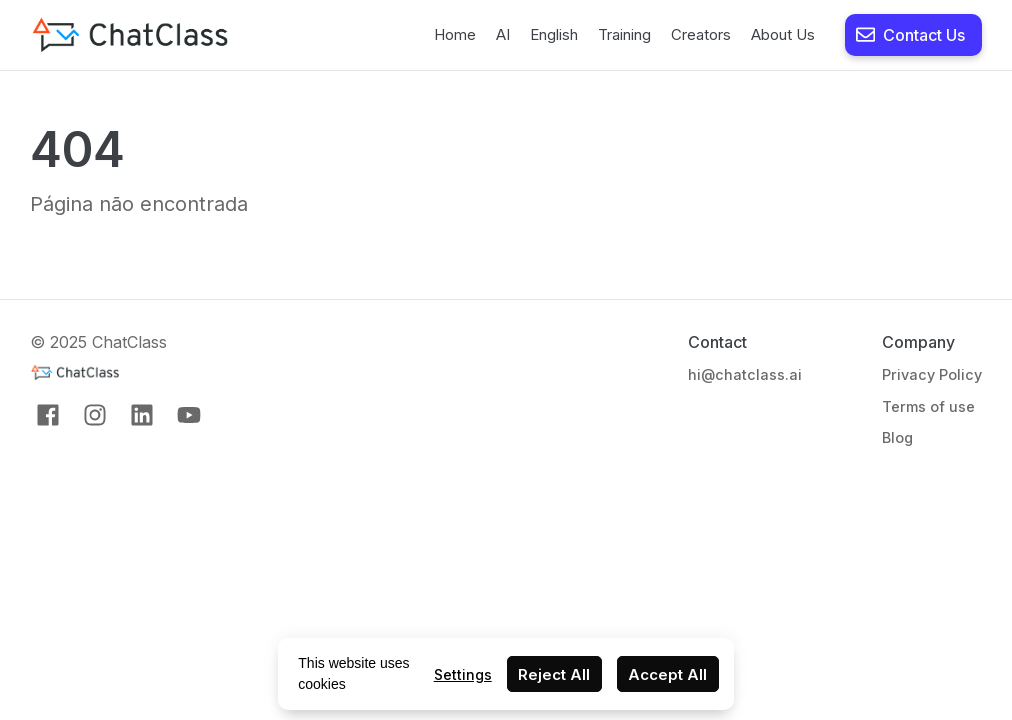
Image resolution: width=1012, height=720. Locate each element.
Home (455, 34)
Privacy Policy (932, 374)
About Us (783, 34)
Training (624, 34)
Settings (463, 674)
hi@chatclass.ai (745, 374)
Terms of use (928, 406)
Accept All (667, 674)
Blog (897, 437)
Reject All (554, 674)
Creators (701, 34)
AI (503, 34)
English (554, 34)
